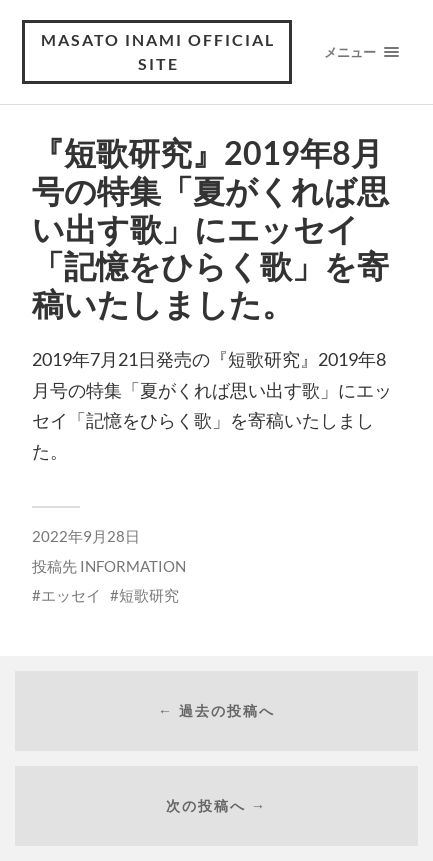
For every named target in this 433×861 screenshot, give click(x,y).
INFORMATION (133, 566)
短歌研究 (149, 595)
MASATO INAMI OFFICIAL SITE (158, 51)
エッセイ (71, 595)
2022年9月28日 (86, 536)
